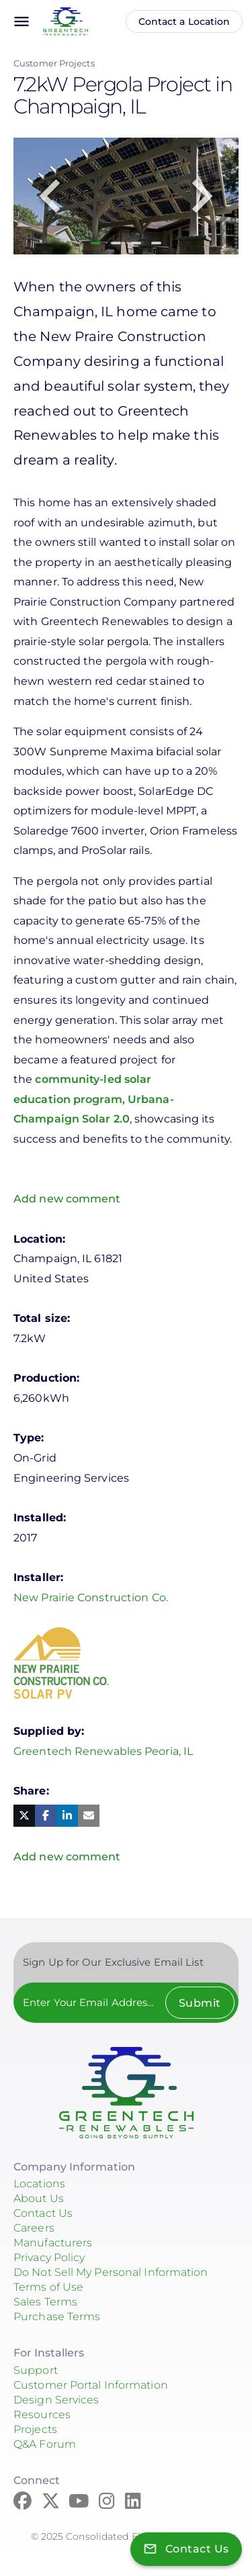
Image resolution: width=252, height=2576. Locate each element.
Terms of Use (48, 2287)
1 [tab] (96, 243)
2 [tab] (116, 243)
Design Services (56, 2399)
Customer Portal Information (90, 2385)
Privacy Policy (49, 2257)
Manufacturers (52, 2242)
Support (35, 2370)
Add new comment (67, 1198)
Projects (35, 2429)
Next (201, 196)
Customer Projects (54, 63)
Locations (39, 2183)
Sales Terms (45, 2301)
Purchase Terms (56, 2316)
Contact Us (43, 2213)
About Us (38, 2198)
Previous (50, 196)
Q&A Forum (44, 2444)
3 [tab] (136, 243)
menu (21, 21)
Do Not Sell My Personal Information (110, 2272)
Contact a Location (184, 21)
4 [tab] (156, 243)
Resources (42, 2414)
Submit (200, 2003)
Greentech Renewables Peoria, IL (103, 1751)
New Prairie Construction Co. (90, 1597)
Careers (33, 2228)
